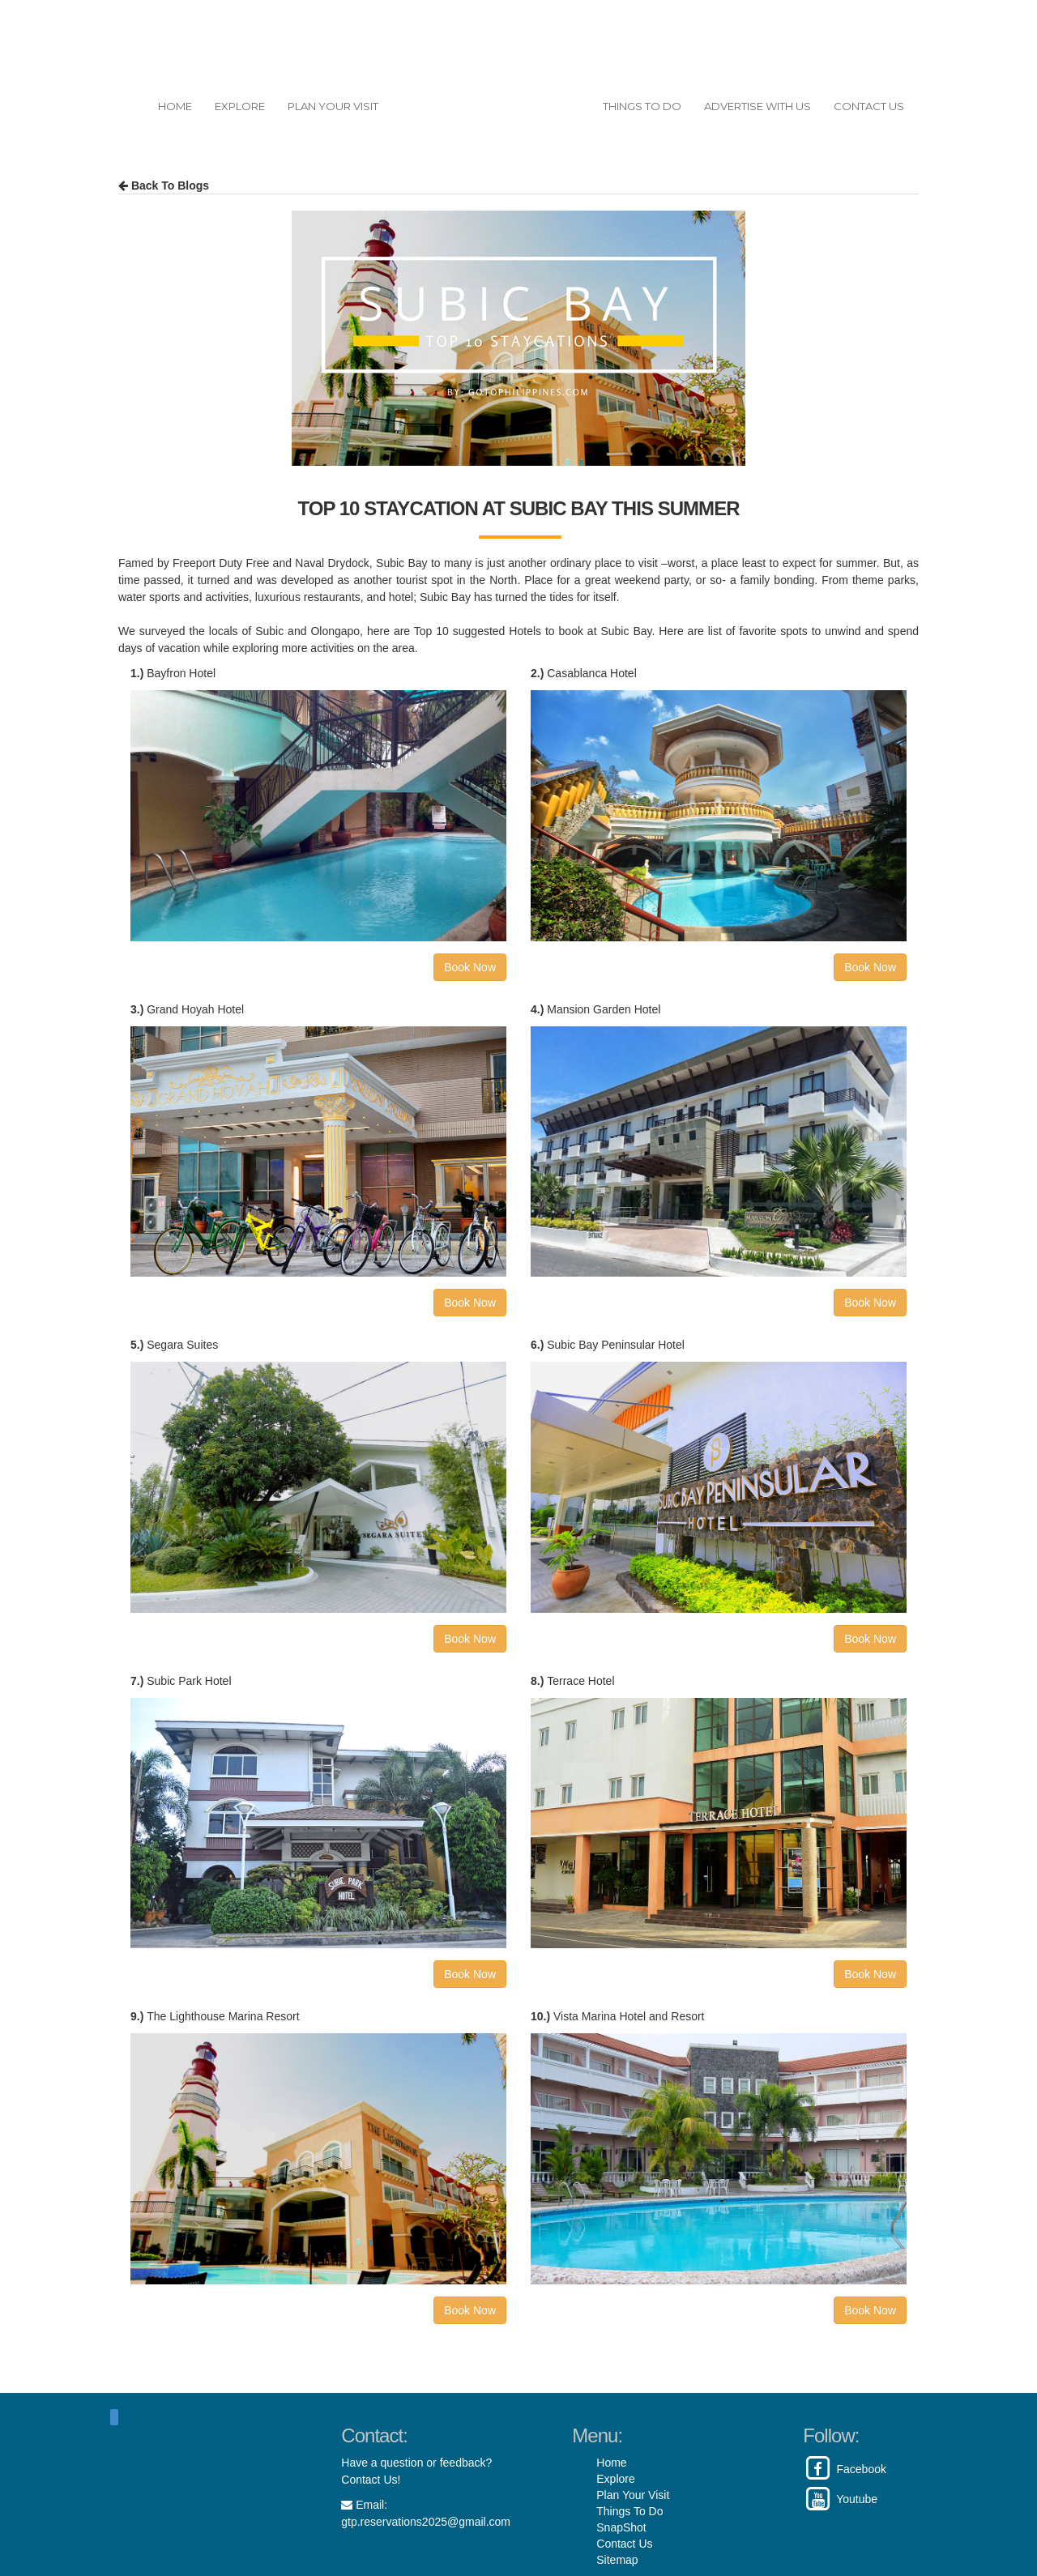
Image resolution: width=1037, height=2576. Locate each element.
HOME (175, 106)
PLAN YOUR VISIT (333, 106)
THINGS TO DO (642, 106)
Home (611, 2462)
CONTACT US (869, 106)
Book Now (470, 967)
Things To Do (629, 2511)
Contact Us (624, 2543)
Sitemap (617, 2559)
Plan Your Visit (632, 2495)
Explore (615, 2478)
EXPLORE (240, 106)
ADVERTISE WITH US (757, 106)
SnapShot (621, 2527)
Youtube (840, 2499)
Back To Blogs (163, 185)
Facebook (844, 2469)
